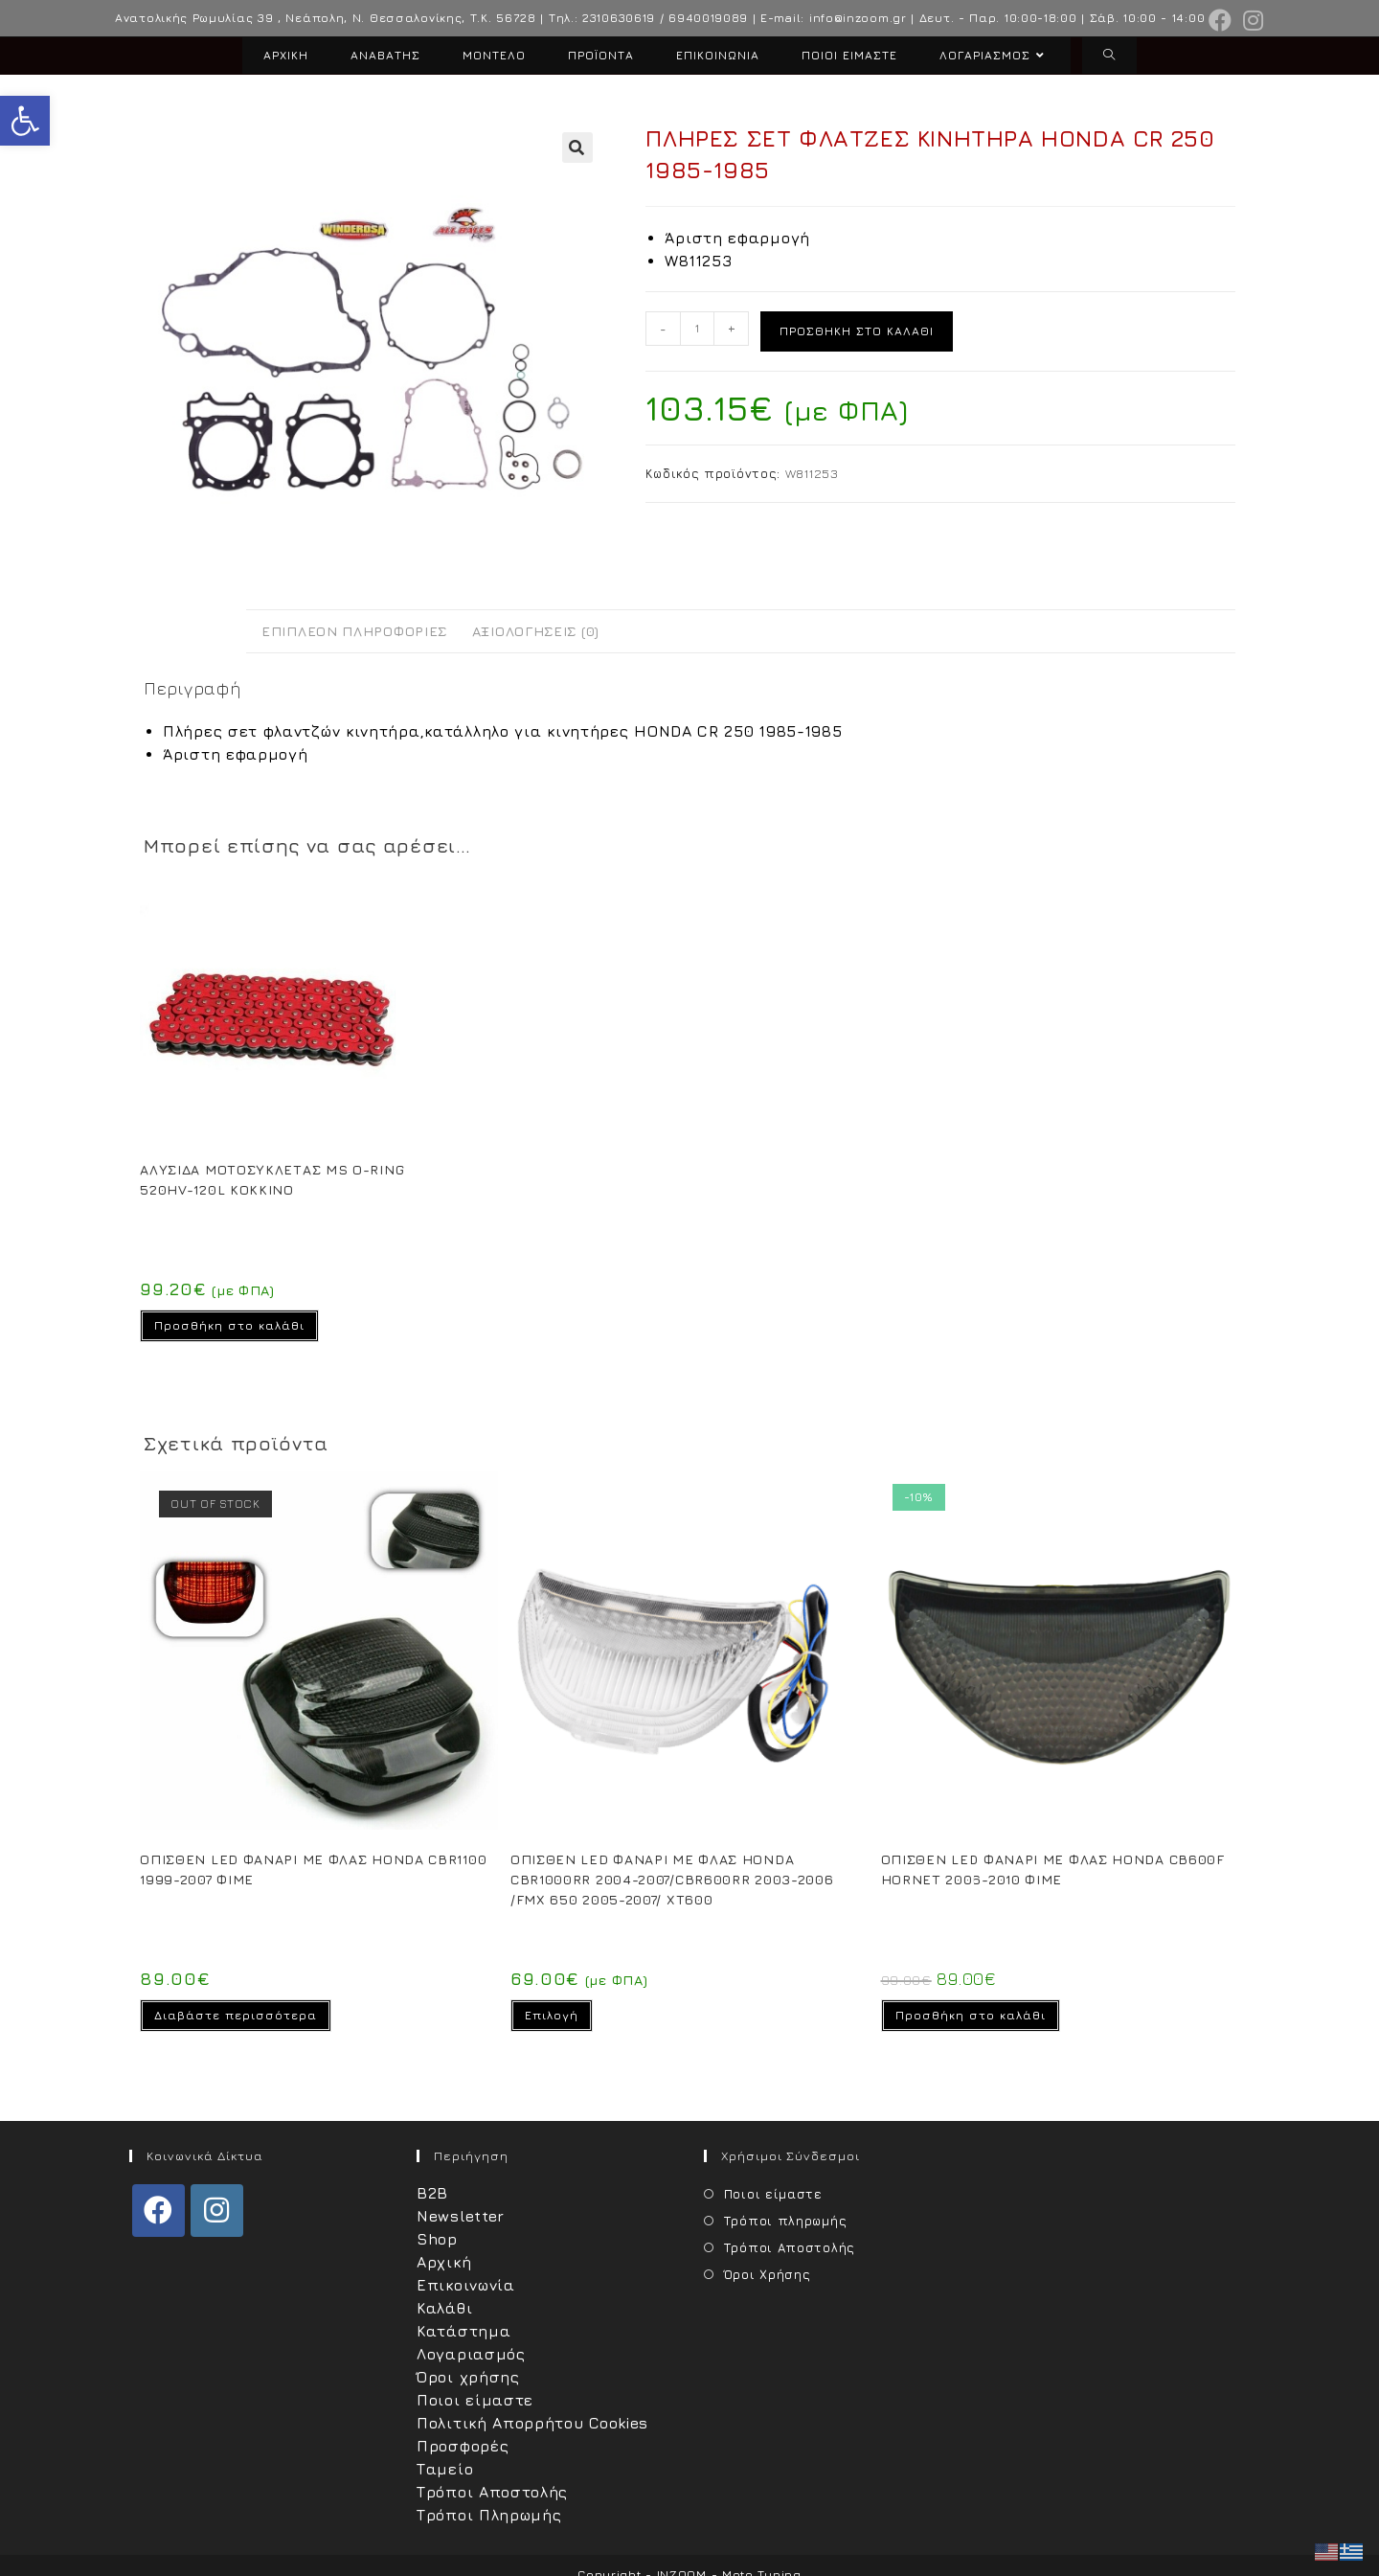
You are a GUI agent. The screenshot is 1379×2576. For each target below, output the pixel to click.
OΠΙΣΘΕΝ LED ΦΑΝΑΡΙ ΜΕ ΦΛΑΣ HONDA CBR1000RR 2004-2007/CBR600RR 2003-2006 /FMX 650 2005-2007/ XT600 (672, 1879)
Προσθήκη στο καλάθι (857, 331)
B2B (432, 2192)
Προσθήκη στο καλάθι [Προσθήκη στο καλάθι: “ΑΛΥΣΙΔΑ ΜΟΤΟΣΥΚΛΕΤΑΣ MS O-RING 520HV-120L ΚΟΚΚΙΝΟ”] (229, 1325)
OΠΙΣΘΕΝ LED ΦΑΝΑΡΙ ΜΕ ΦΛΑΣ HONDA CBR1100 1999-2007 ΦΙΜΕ (313, 1869)
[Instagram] (217, 2210)
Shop (437, 2238)
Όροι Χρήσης (767, 2274)
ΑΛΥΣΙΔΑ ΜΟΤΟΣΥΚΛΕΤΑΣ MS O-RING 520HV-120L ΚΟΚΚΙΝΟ (272, 1179)
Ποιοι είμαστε (475, 2399)
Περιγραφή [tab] (195, 631)
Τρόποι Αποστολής (492, 2491)
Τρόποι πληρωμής (786, 2220)
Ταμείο (445, 2468)
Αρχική (444, 2261)
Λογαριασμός (471, 2353)
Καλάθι (444, 2307)
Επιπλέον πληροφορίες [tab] (354, 631)
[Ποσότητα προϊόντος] (697, 328)
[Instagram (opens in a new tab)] (1250, 20)
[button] (25, 121)
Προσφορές (463, 2445)
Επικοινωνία (466, 2284)
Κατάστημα (463, 2330)
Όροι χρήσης (468, 2376)
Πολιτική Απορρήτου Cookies (532, 2422)
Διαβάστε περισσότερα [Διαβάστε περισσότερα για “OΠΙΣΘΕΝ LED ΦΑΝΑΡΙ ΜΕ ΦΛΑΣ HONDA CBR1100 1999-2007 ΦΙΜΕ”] (235, 2015)
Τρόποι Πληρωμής (489, 2514)
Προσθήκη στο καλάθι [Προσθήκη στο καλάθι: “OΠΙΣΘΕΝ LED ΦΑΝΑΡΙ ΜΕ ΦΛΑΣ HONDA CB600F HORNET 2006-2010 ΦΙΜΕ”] (970, 2015)
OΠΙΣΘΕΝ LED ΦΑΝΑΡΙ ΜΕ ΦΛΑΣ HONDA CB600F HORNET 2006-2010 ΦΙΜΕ (1053, 1869)
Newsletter (461, 2215)
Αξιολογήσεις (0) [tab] (535, 631)
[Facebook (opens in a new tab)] (1220, 20)
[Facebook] (158, 2210)
